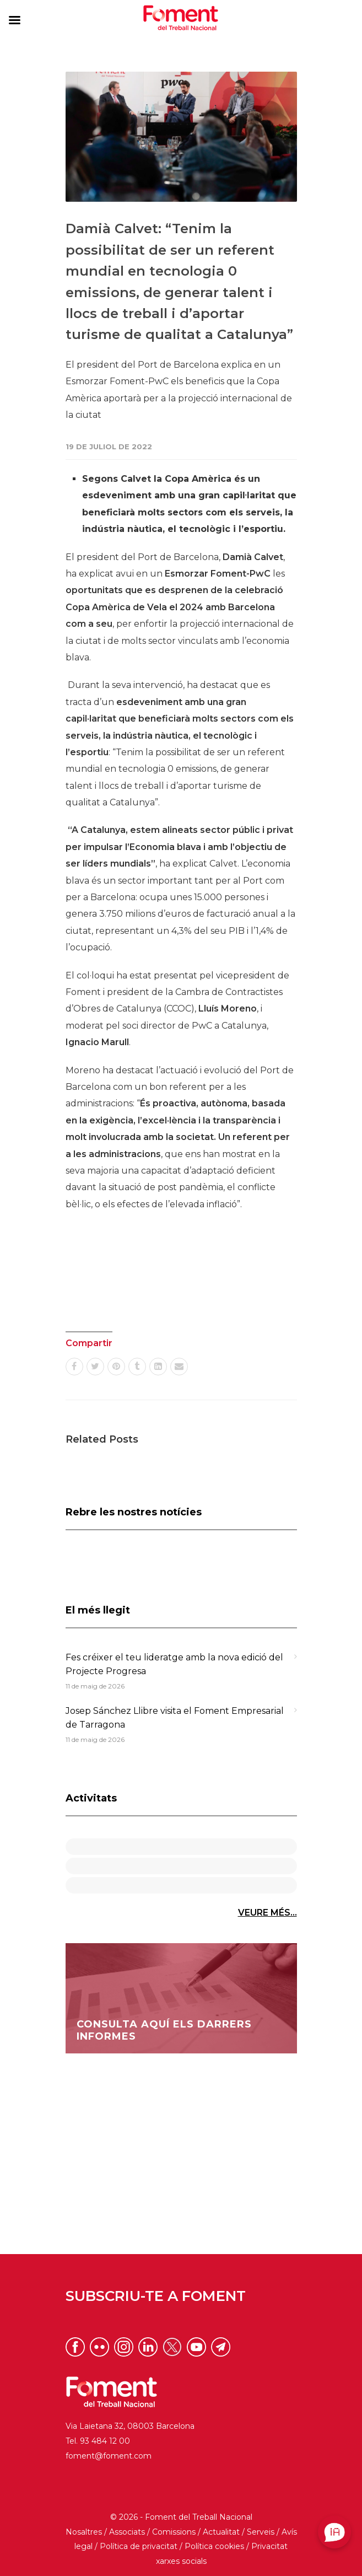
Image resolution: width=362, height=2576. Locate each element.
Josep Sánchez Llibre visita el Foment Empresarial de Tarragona (175, 1718)
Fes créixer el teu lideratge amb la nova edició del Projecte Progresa (174, 1664)
